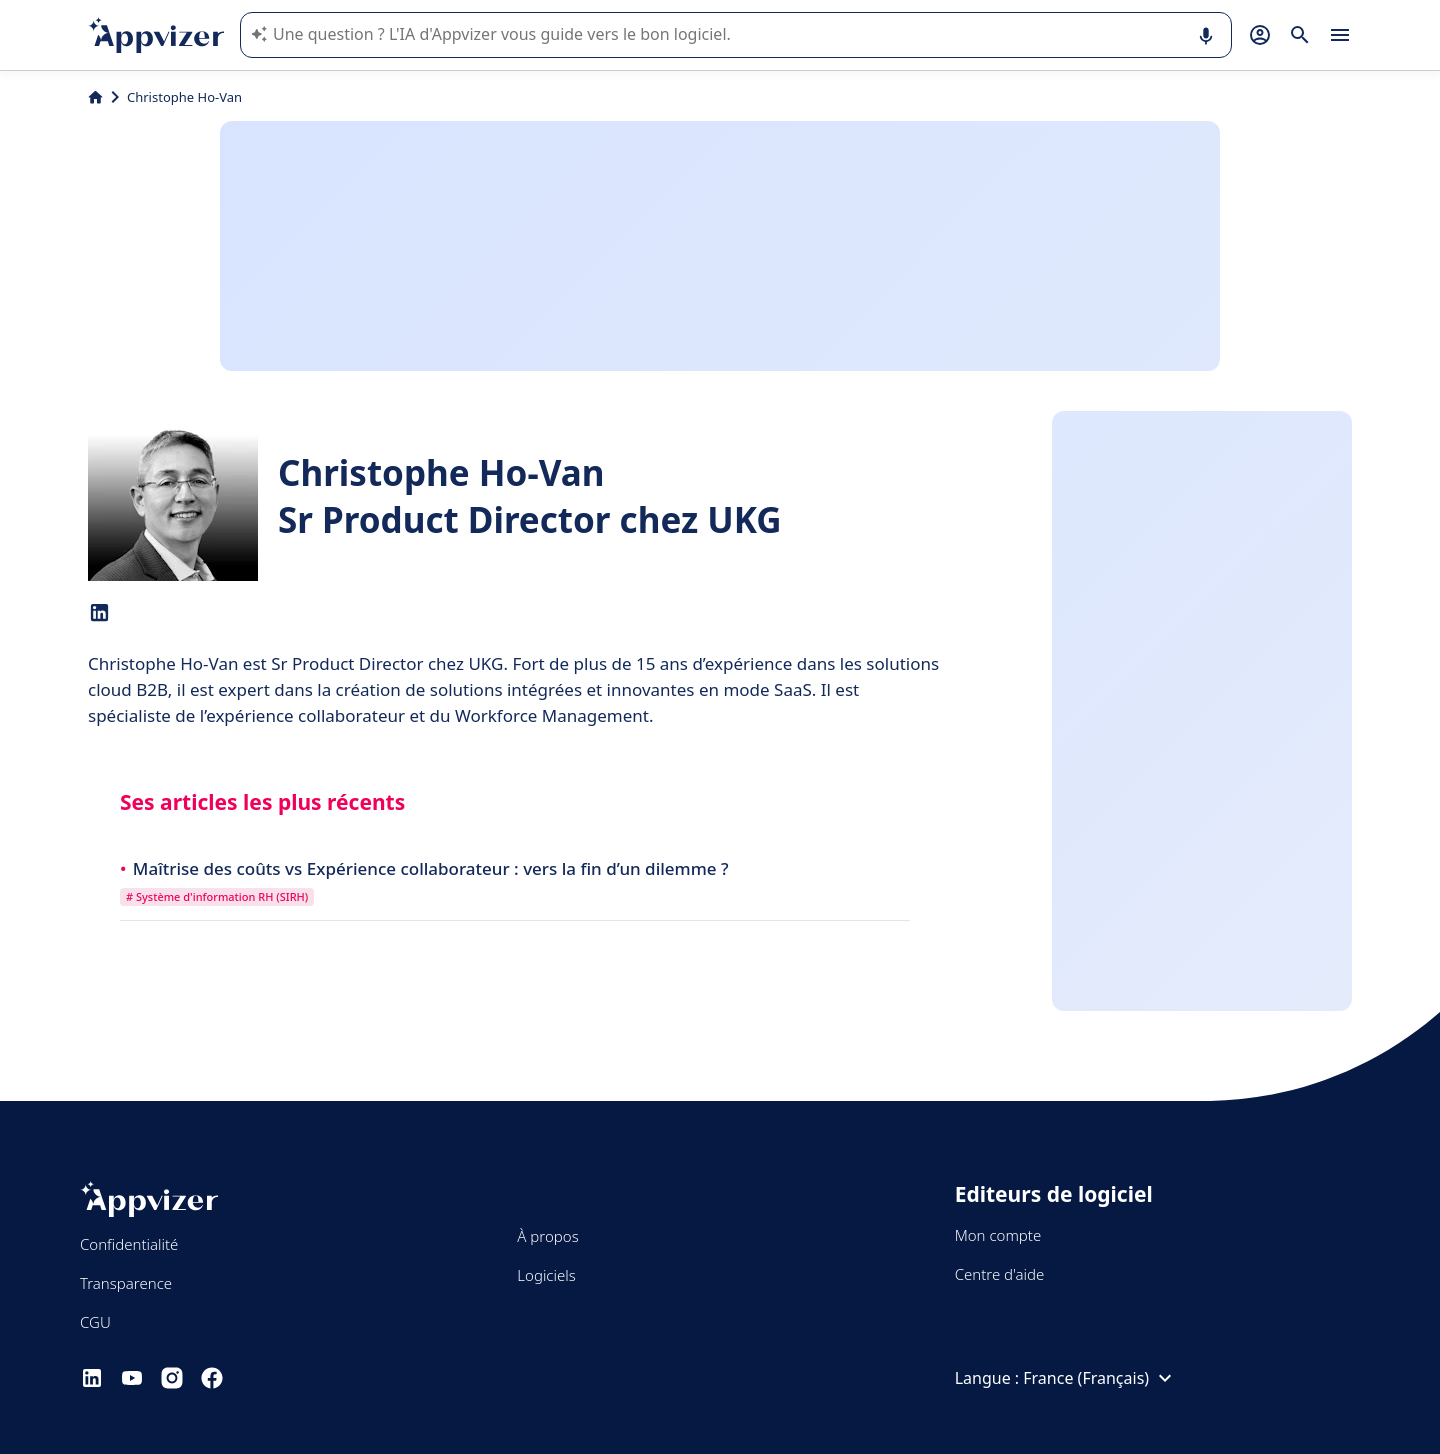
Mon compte (998, 1235)
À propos (547, 1236)
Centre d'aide (1000, 1274)
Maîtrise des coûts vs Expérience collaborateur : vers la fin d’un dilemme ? (431, 868)
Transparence (126, 1283)
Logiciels (546, 1275)
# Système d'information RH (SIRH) (217, 896)
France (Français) (1100, 1378)
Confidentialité (129, 1244)
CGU (95, 1322)
